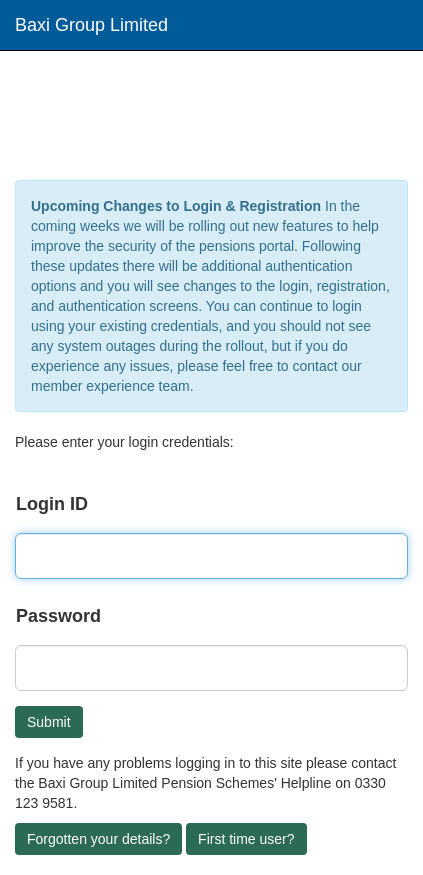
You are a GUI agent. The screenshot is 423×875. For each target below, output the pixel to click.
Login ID (52, 504)
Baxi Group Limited (91, 25)
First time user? (246, 839)
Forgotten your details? (98, 839)
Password (58, 616)
